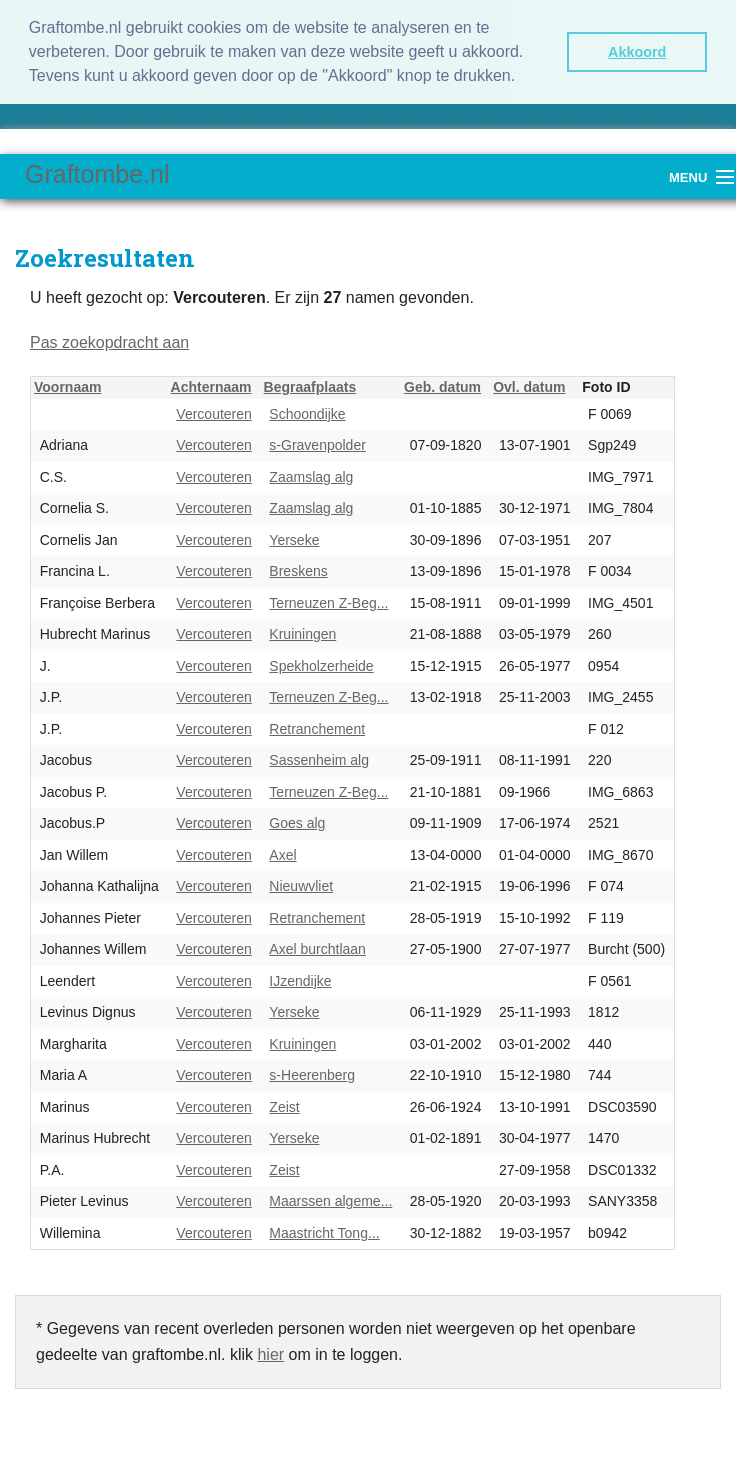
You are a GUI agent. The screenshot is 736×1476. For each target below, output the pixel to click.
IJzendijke (300, 981)
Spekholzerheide (321, 666)
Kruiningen (302, 634)
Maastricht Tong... (324, 1233)
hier (270, 1354)
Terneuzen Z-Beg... (328, 603)
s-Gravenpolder (317, 445)
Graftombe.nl (97, 174)
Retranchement (317, 729)
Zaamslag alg (311, 477)
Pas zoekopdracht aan (109, 342)
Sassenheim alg (319, 760)
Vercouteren (214, 414)
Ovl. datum (529, 387)
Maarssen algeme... (330, 1201)
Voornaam (67, 387)
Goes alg (297, 823)
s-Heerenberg (312, 1075)
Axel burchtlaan (317, 949)
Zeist (284, 1107)
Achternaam (211, 387)
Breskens (298, 571)
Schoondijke (307, 414)
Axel (282, 855)
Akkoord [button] (637, 52)
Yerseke (294, 540)
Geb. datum (442, 387)
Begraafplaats (310, 387)
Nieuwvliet (301, 886)
